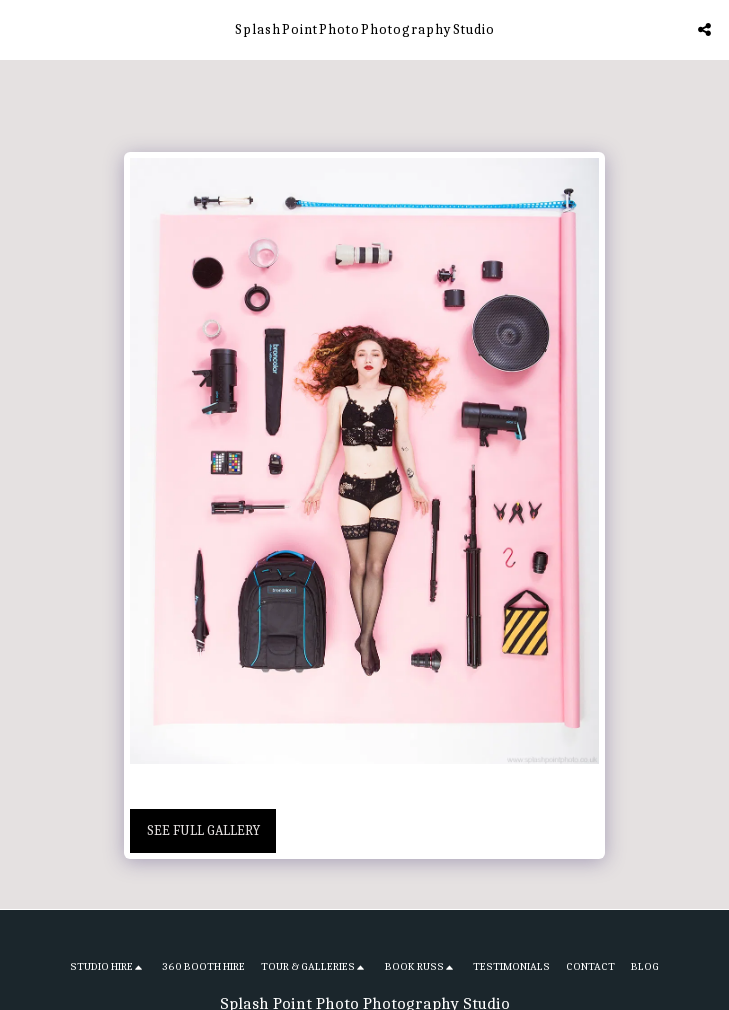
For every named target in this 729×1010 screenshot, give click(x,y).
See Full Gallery (203, 830)
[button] (22, 28)
